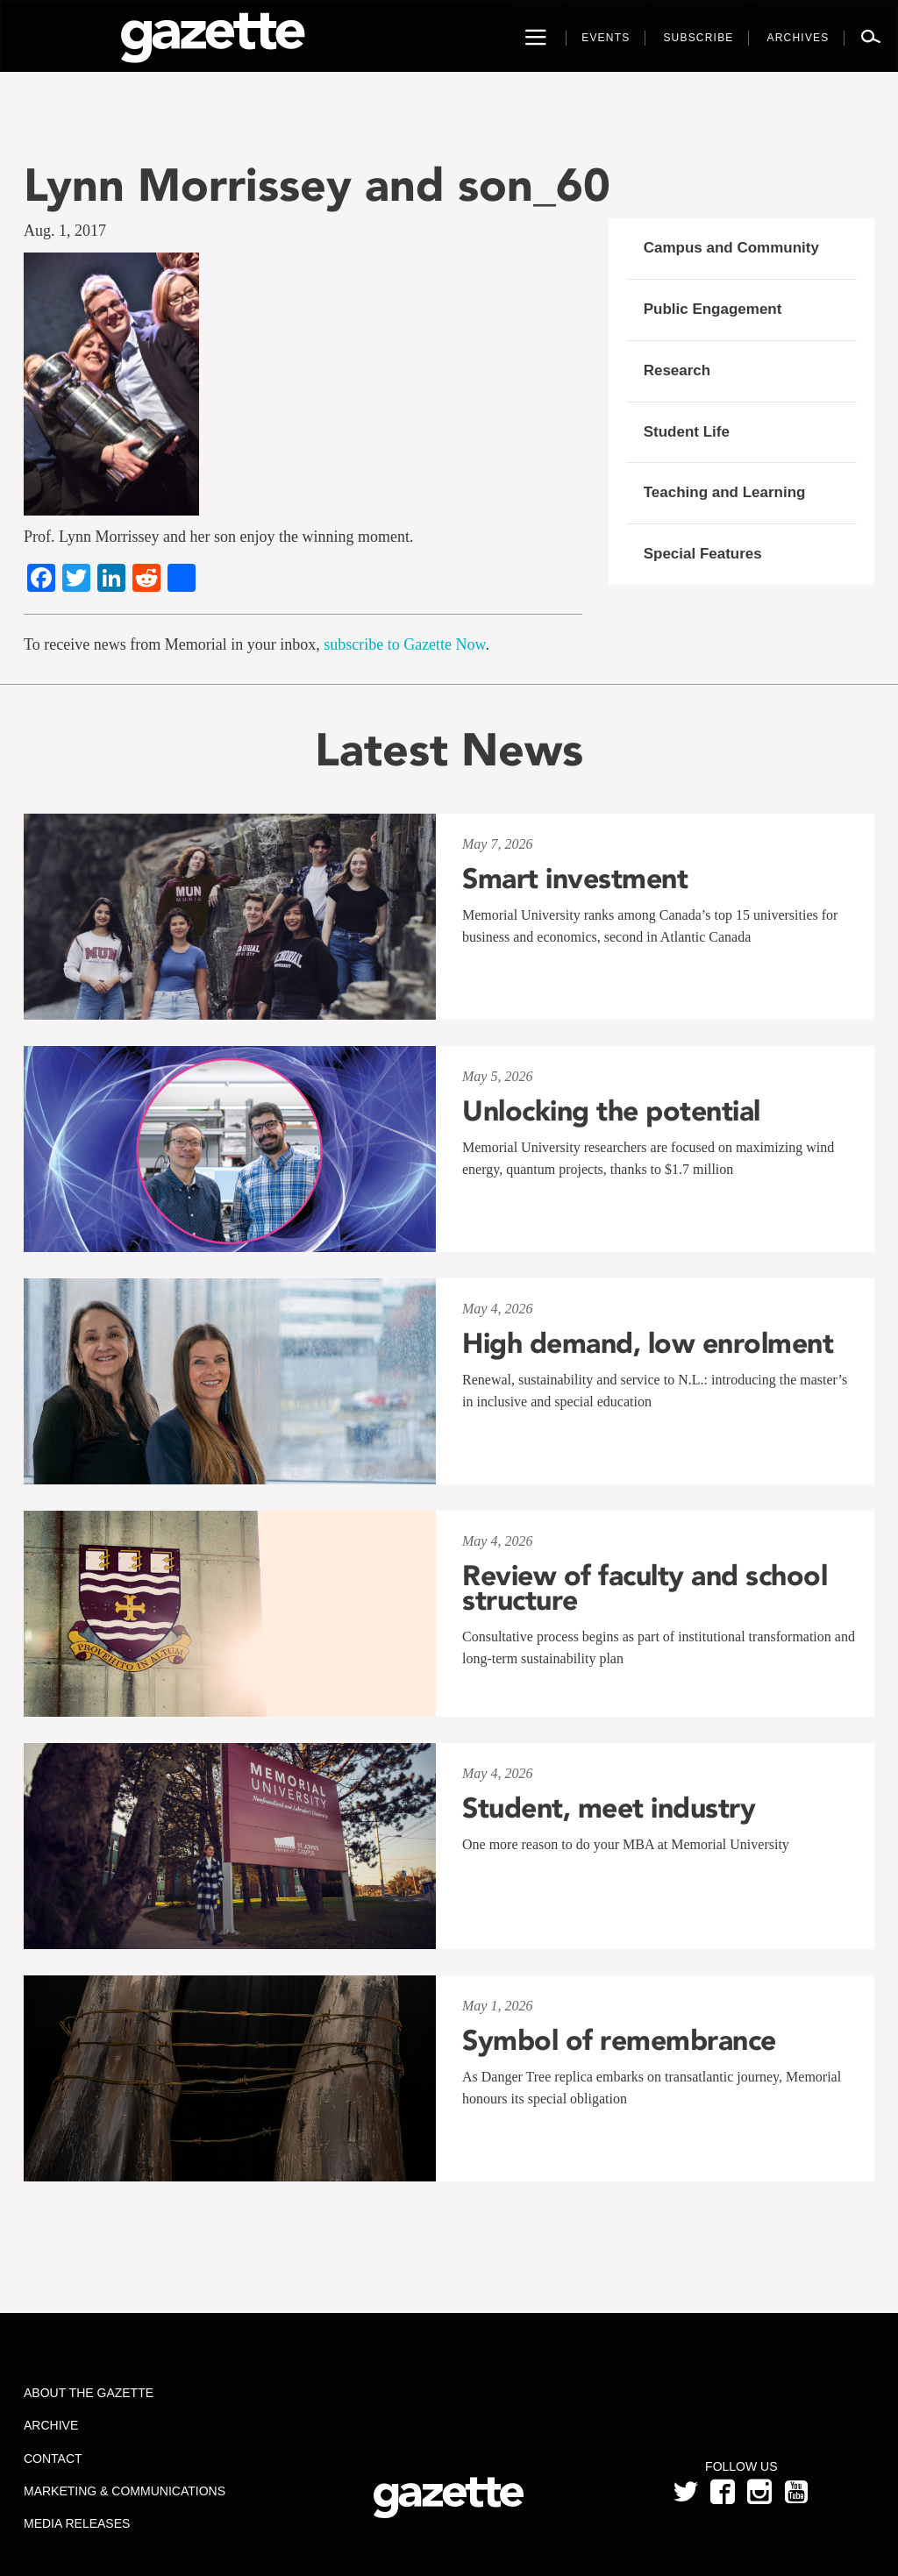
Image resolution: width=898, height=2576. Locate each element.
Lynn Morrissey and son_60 (317, 185)
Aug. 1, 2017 (65, 230)
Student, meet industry (608, 1808)
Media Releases (77, 2523)
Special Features (703, 553)
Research (677, 370)
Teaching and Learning (725, 492)
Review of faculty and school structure (644, 1587)
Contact (53, 2458)
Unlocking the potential (611, 1111)
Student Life (687, 431)
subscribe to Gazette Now (404, 644)
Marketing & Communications (124, 2491)
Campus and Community (731, 247)
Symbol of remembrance (619, 2040)
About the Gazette (88, 2393)
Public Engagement (713, 309)
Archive (51, 2425)
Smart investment (575, 878)
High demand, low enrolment (647, 1343)
